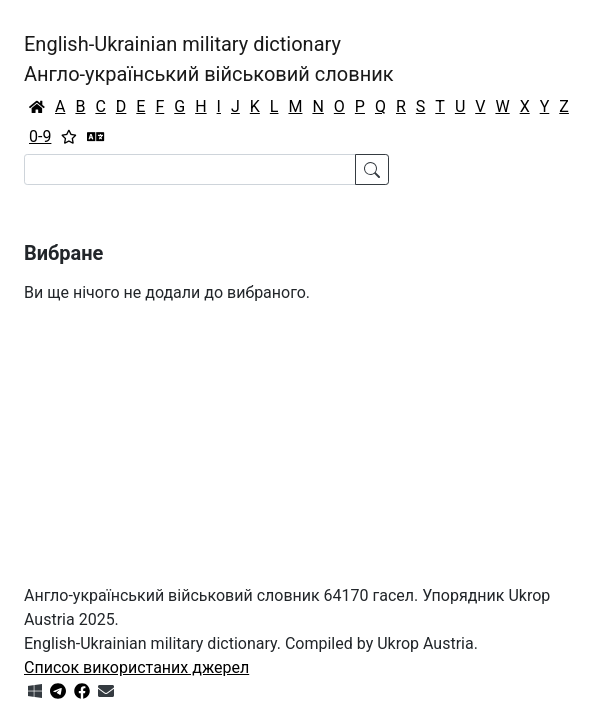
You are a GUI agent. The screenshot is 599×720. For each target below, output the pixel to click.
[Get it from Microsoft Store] (35, 691)
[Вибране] (69, 137)
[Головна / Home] (37, 107)
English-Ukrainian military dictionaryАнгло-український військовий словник (209, 59)
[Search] (190, 169)
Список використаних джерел (136, 667)
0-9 (40, 136)
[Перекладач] (96, 137)
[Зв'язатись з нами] (106, 691)
